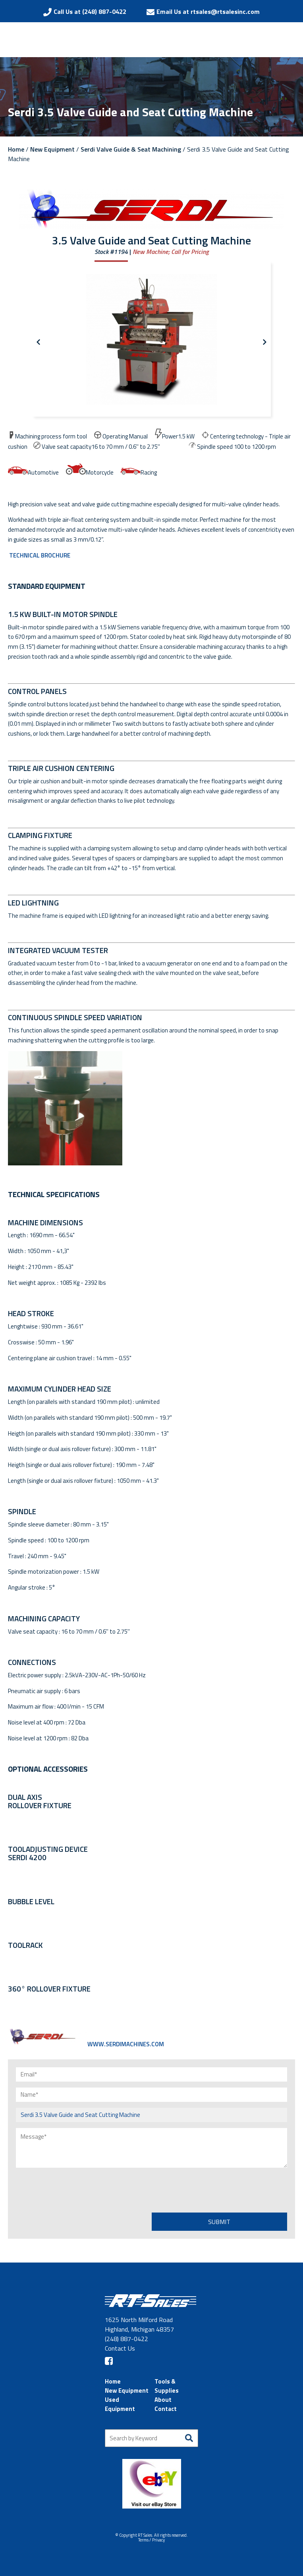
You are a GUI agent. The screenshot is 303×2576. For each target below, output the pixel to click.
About (163, 2399)
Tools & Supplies (166, 2386)
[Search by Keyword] (151, 2438)
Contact (165, 2408)
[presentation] (76, 2189)
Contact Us (120, 2348)
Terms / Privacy (151, 2540)
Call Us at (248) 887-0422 (90, 11)
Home (16, 149)
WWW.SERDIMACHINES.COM (86, 2044)
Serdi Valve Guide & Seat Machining (131, 149)
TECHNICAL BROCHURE (39, 555)
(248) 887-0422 (126, 2338)
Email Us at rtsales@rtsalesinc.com (208, 11)
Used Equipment (120, 2404)
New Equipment (52, 149)
